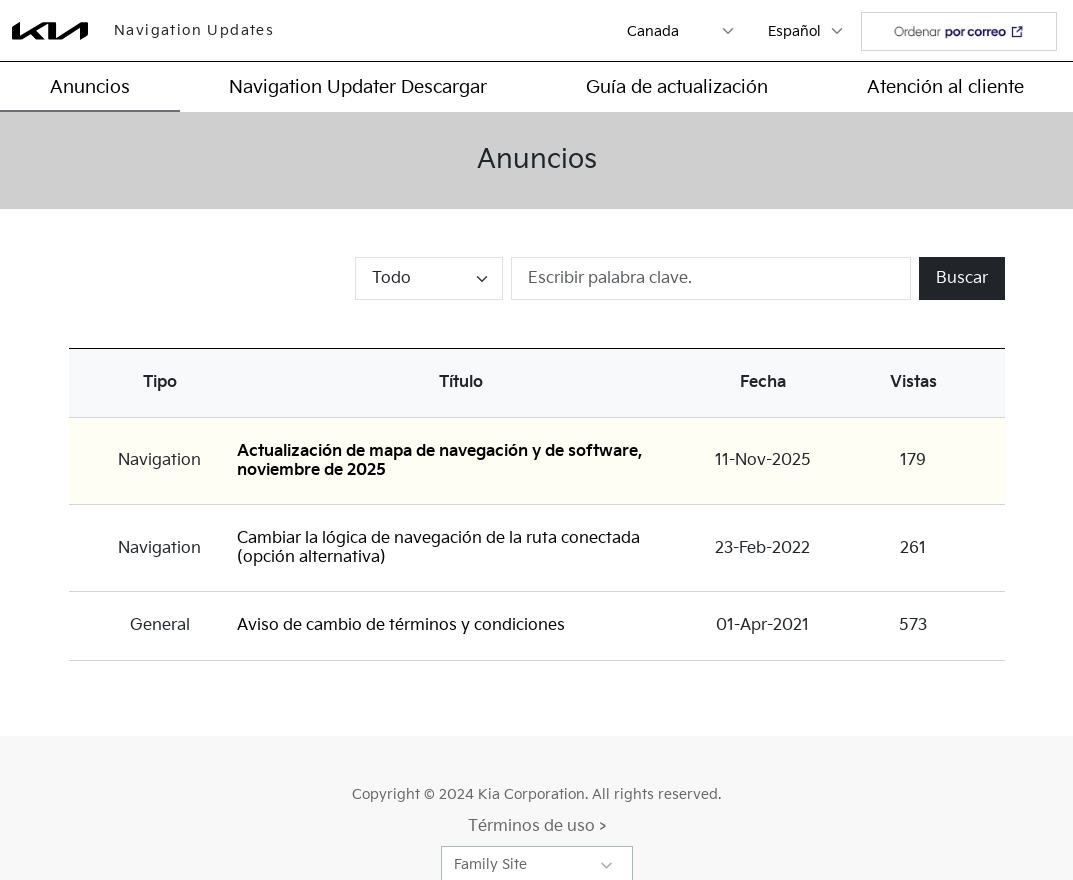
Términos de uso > (537, 826)
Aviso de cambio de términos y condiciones (401, 625)
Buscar (962, 278)
